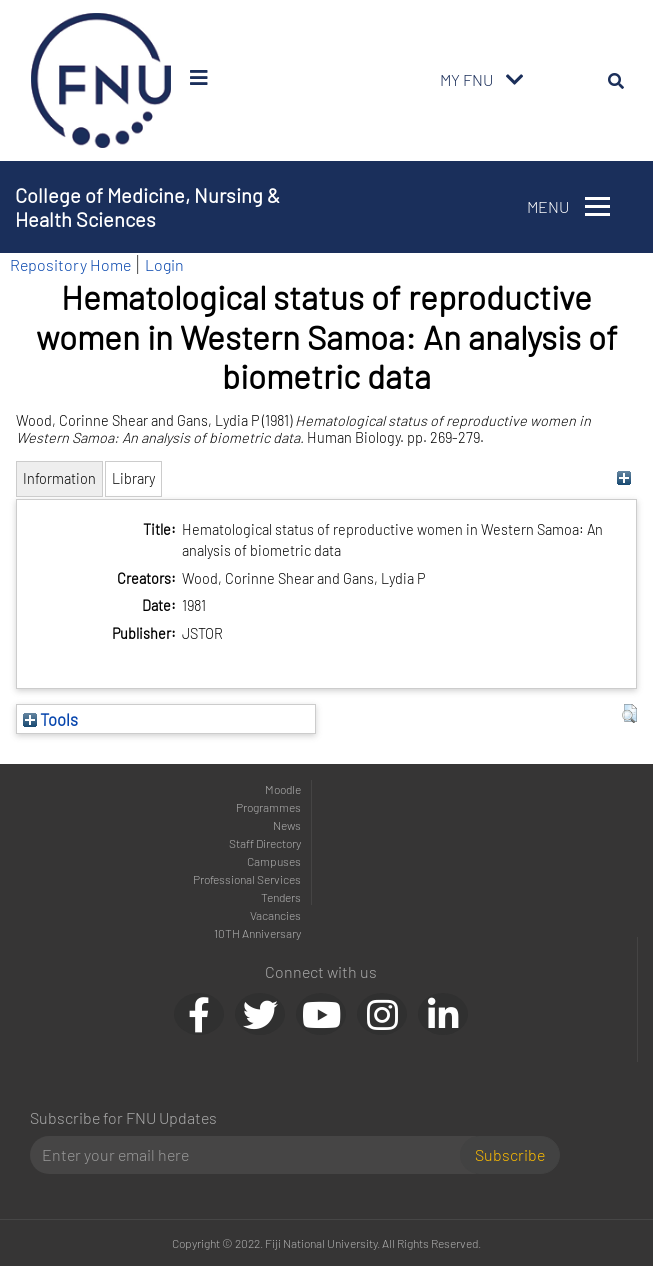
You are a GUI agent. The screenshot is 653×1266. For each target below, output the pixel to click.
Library (133, 478)
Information (59, 478)
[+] (624, 478)
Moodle (283, 789)
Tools (50, 719)
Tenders (281, 897)
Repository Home (70, 264)
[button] (629, 714)
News (287, 825)
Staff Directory (265, 843)
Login (164, 264)
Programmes (268, 807)
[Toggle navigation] (515, 80)
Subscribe (510, 1154)
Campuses (274, 861)
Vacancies (275, 915)
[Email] (253, 1155)
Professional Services (247, 879)
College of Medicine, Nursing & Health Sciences (147, 207)
